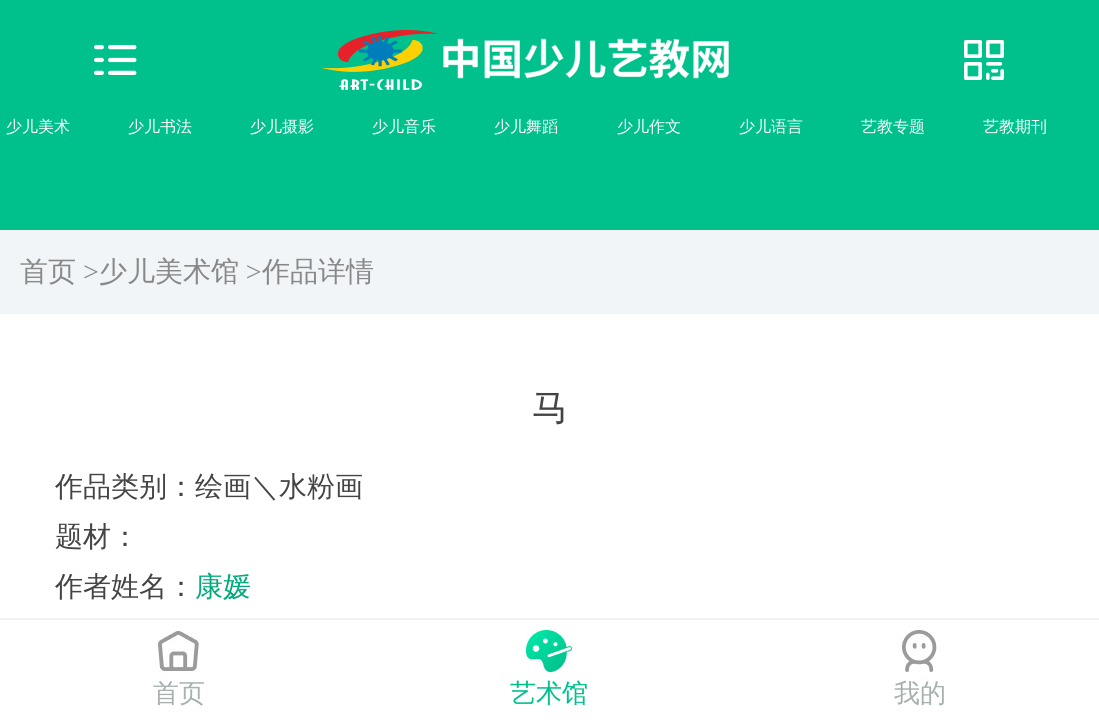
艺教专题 (893, 126)
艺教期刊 (1015, 126)
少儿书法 (160, 126)
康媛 (223, 586)
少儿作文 (649, 126)
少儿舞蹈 (526, 126)
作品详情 (318, 271)
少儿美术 (38, 126)
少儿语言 (771, 126)
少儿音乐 (404, 126)
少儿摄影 (282, 126)
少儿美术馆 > (180, 271)
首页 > (59, 271)
